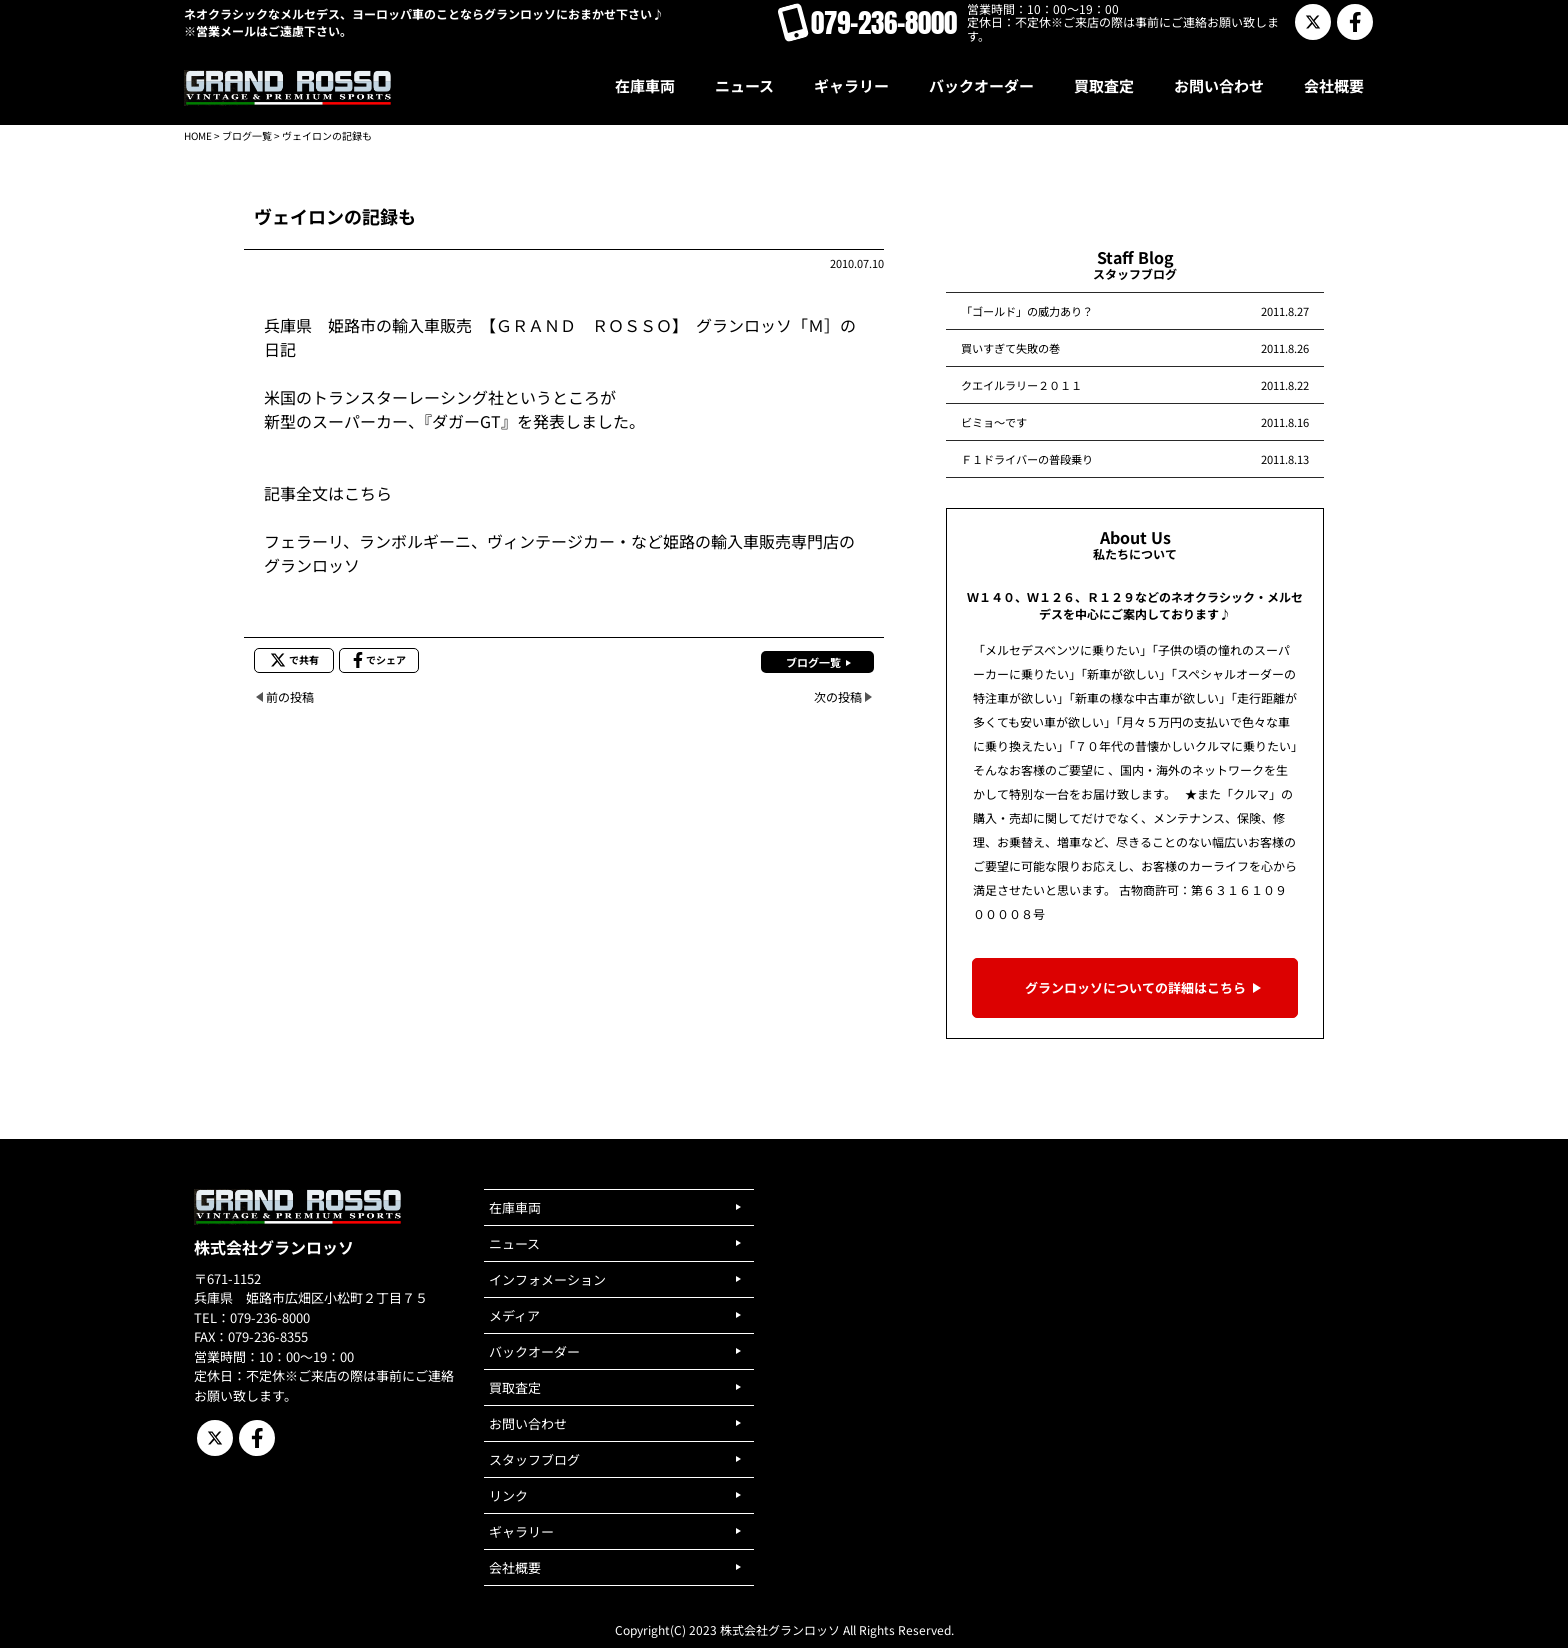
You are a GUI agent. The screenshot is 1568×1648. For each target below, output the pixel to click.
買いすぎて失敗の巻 (1010, 348)
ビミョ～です (994, 422)
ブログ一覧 (247, 135)
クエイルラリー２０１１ (1021, 385)
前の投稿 (290, 696)
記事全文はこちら (328, 493)
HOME (198, 135)
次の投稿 (838, 696)
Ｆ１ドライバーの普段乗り (1027, 459)
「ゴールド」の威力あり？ (1027, 311)
